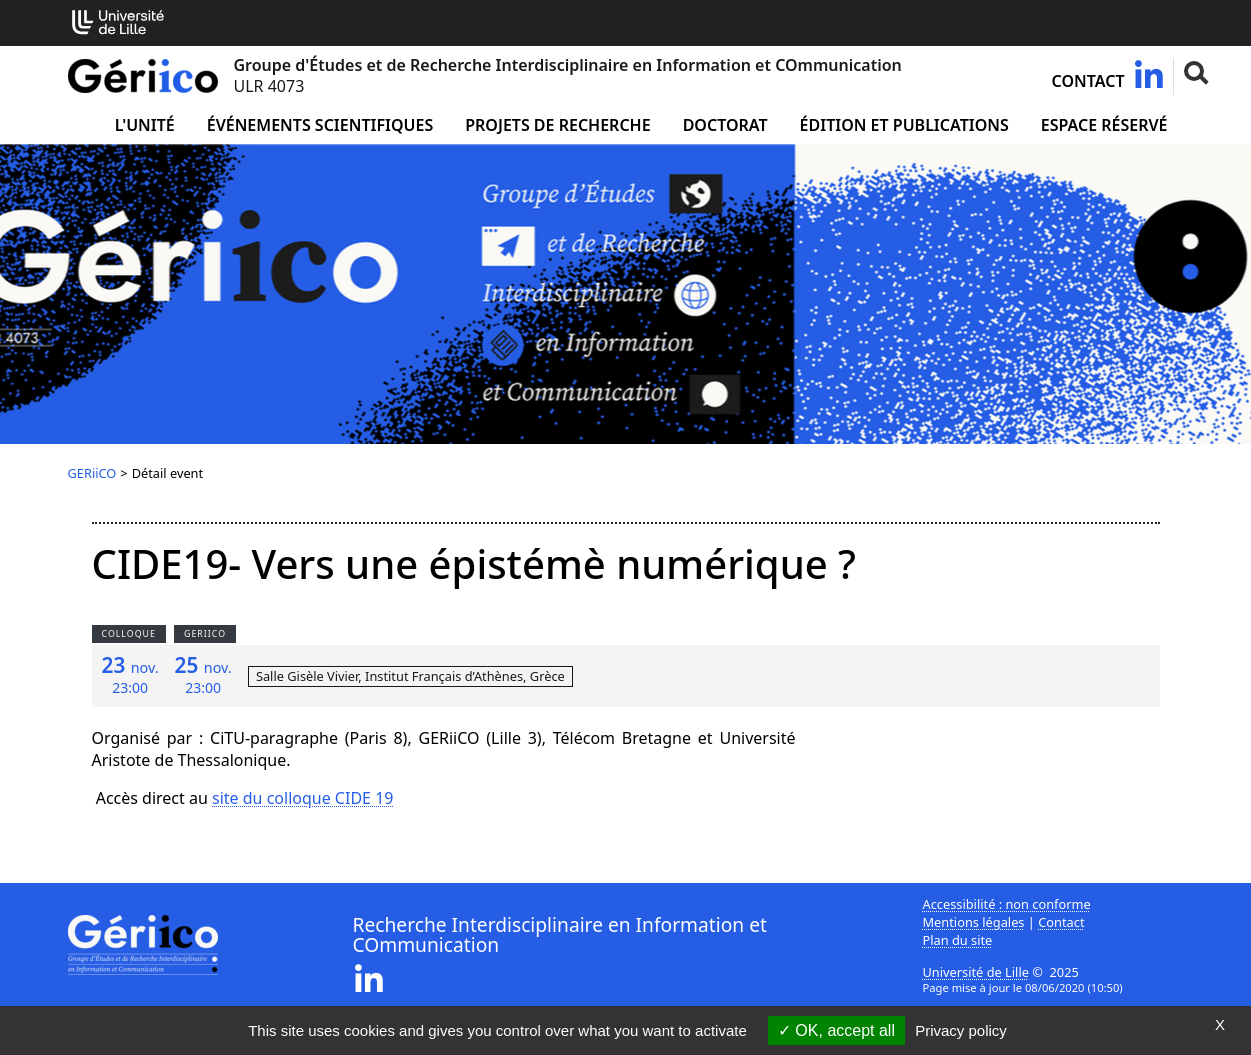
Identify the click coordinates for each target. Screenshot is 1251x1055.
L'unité (145, 125)
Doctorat (725, 125)
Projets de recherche (557, 125)
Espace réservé (1104, 125)
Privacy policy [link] (961, 1030)
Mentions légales (974, 922)
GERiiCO (92, 473)
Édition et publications (904, 125)
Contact (1088, 81)
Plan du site (958, 940)
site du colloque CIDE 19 (302, 798)
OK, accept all (836, 1030)
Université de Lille (976, 972)
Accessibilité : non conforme (1007, 904)
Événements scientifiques (320, 125)
